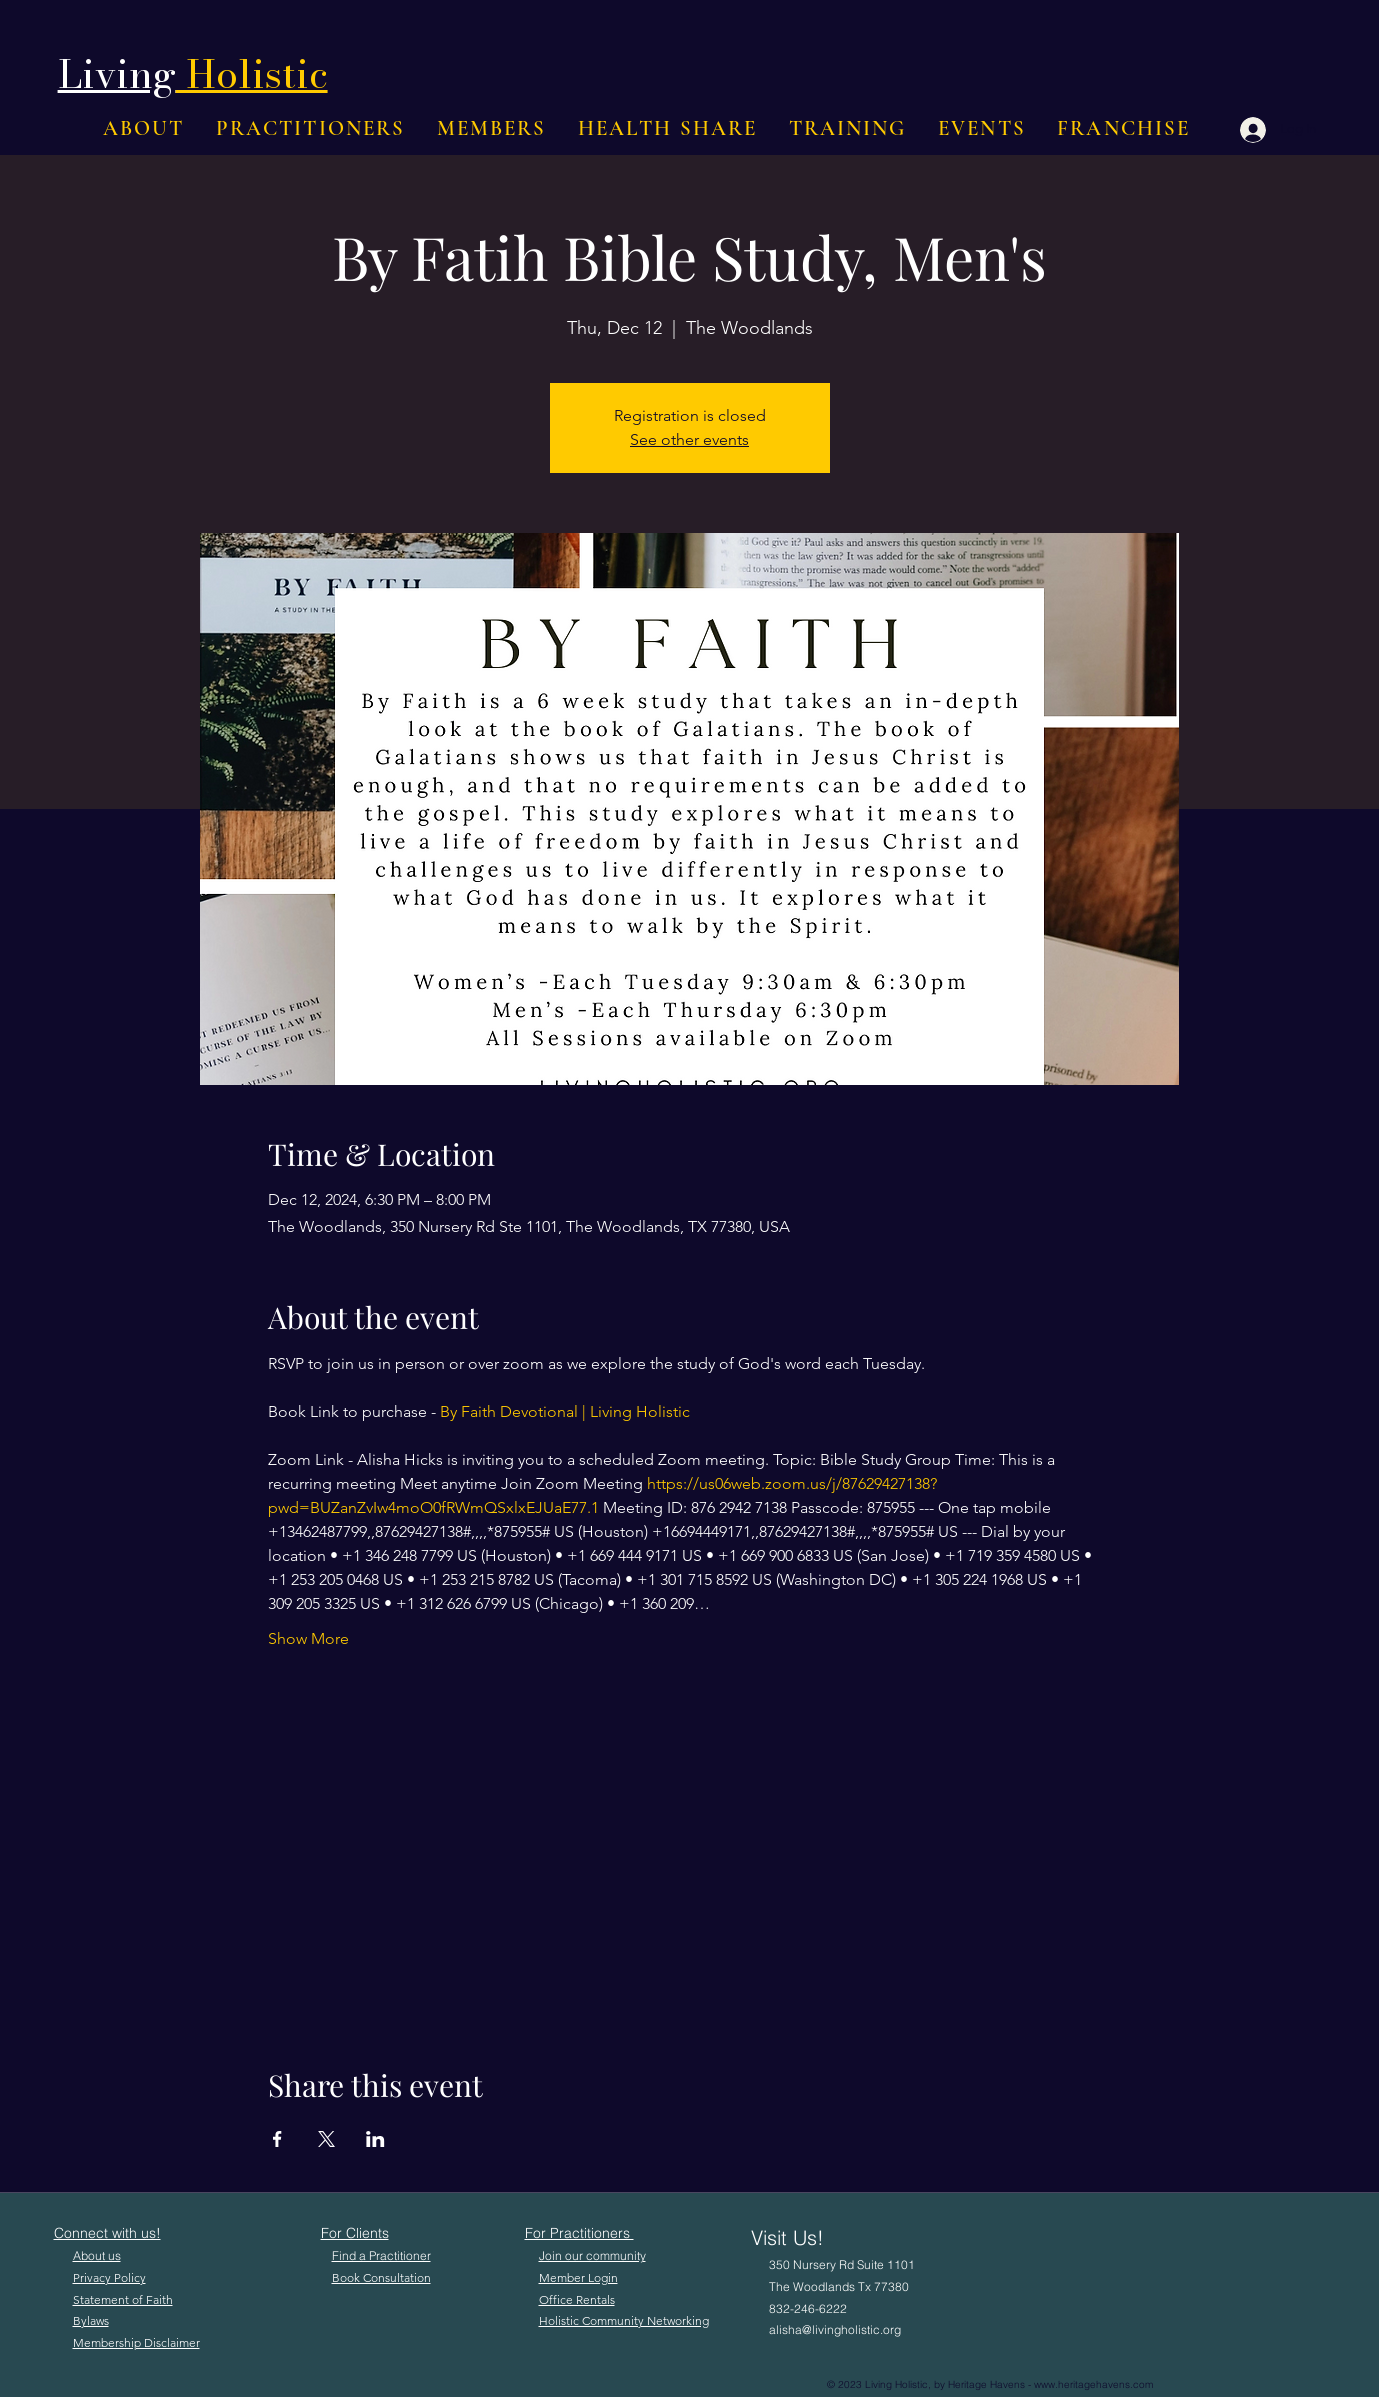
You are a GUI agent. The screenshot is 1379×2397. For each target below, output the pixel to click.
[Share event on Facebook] (277, 2139)
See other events (689, 439)
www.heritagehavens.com (1093, 2384)
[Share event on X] (326, 2139)
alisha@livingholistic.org (835, 2329)
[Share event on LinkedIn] (375, 2139)
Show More (308, 1638)
